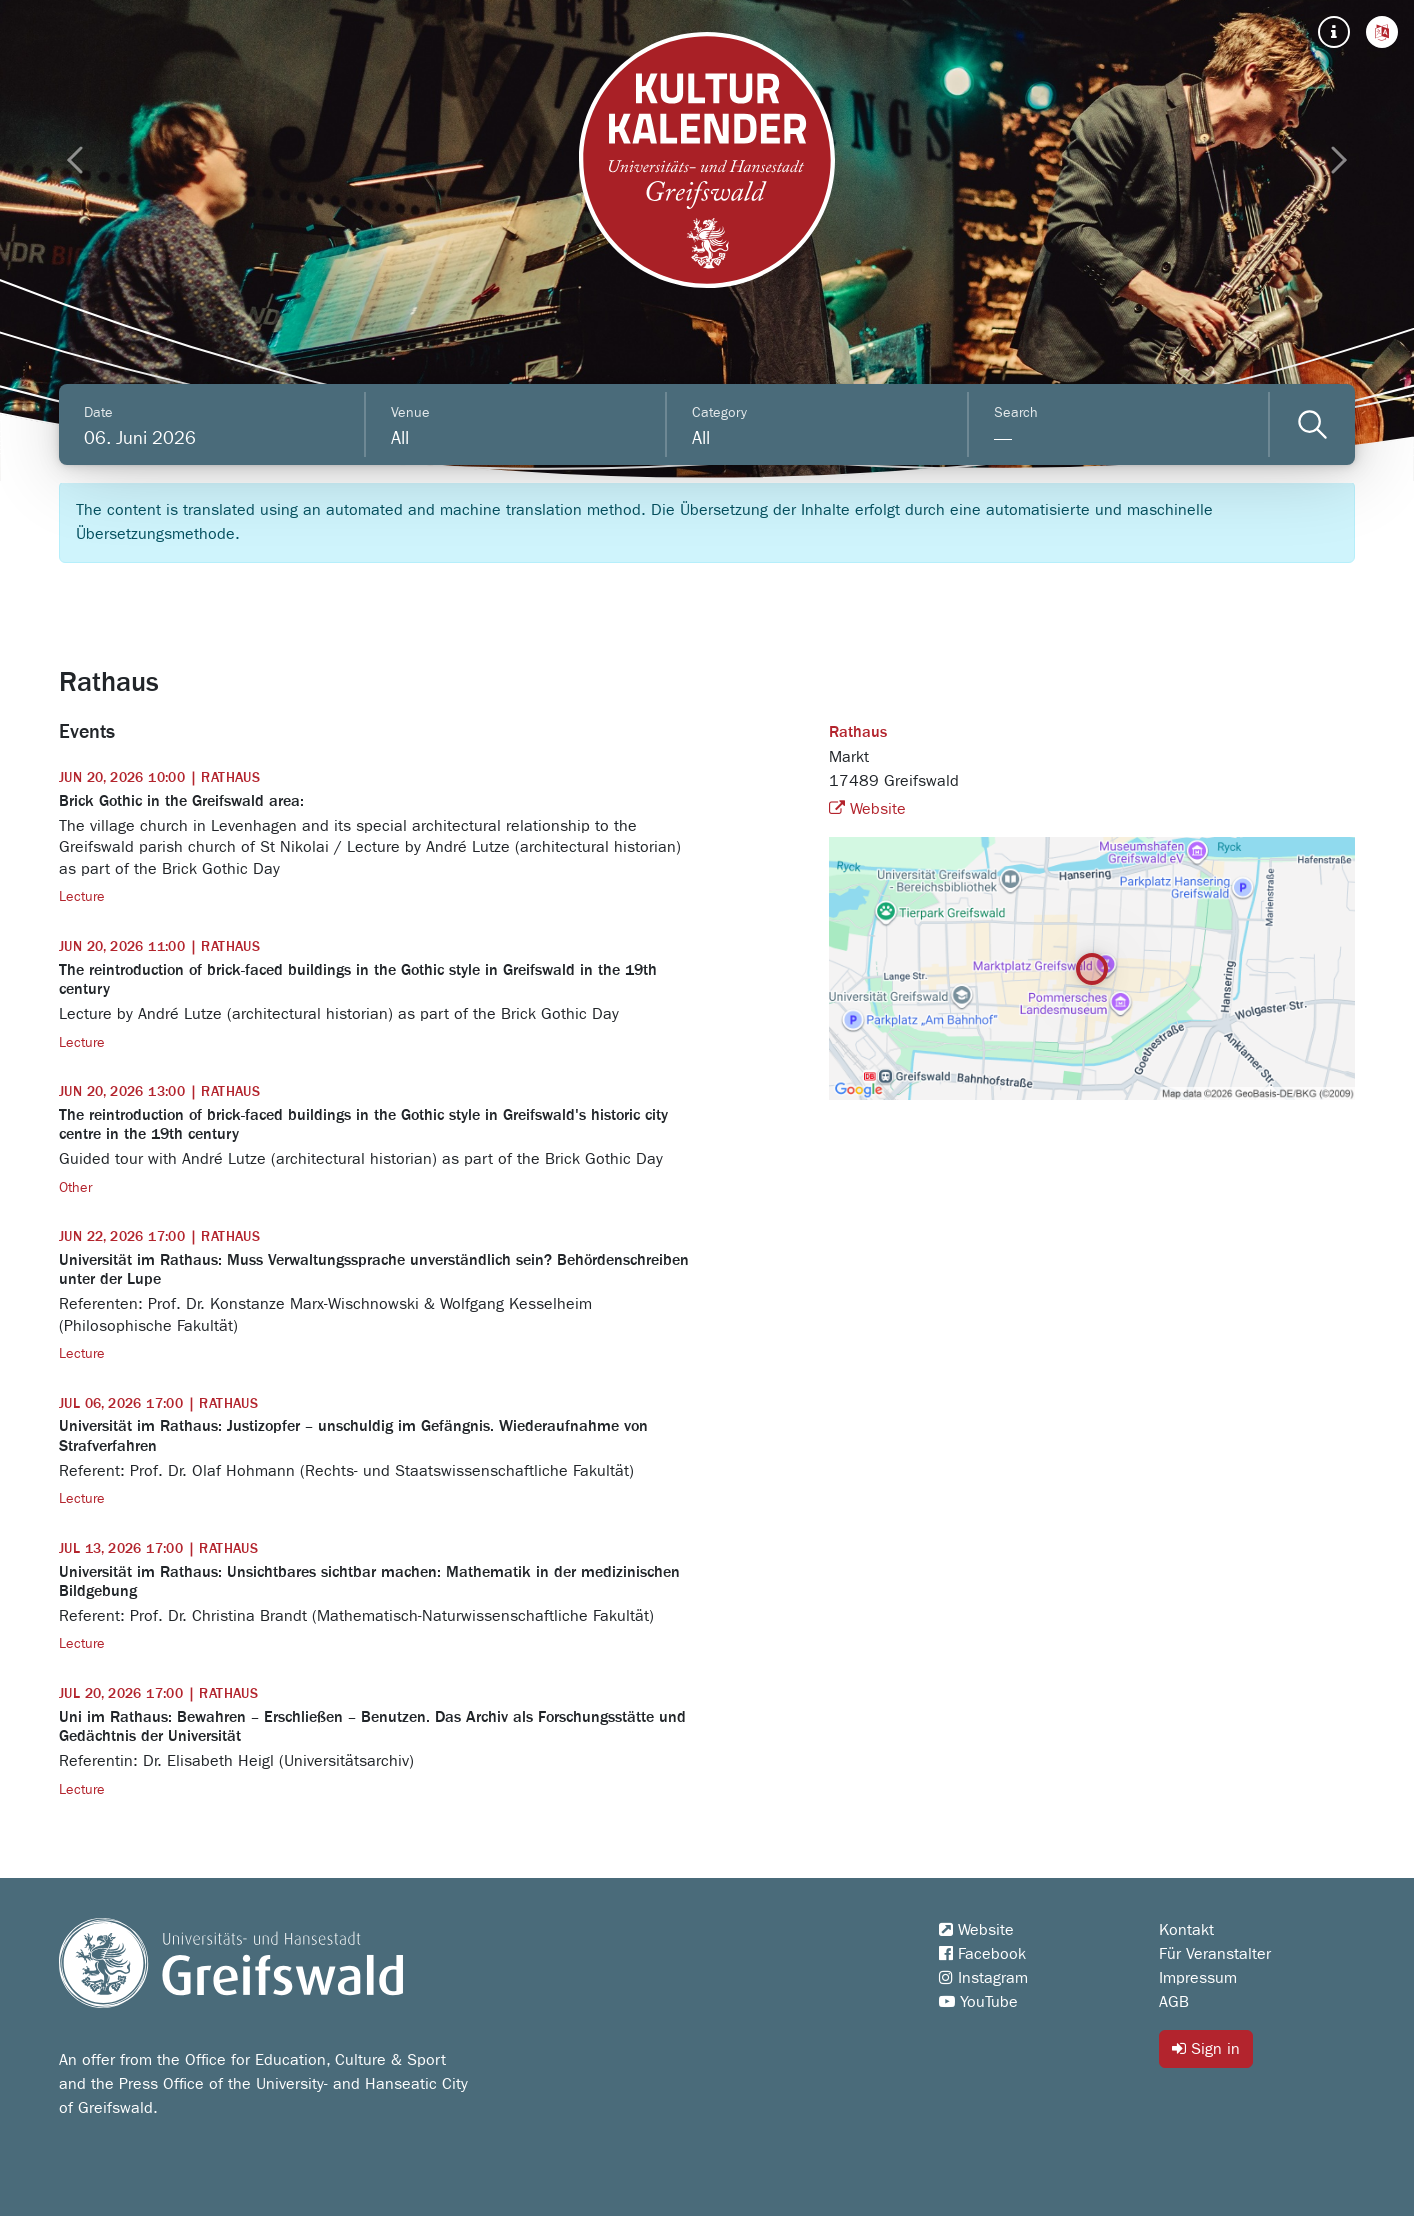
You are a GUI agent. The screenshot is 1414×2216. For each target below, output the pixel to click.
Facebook (982, 1954)
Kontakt (1186, 1930)
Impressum (1198, 1978)
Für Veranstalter (1215, 1954)
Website (867, 809)
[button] (1382, 32)
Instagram (983, 1978)
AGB (1174, 2002)
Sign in (1206, 2048)
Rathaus (858, 733)
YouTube (978, 2002)
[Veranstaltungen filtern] (1312, 424)
